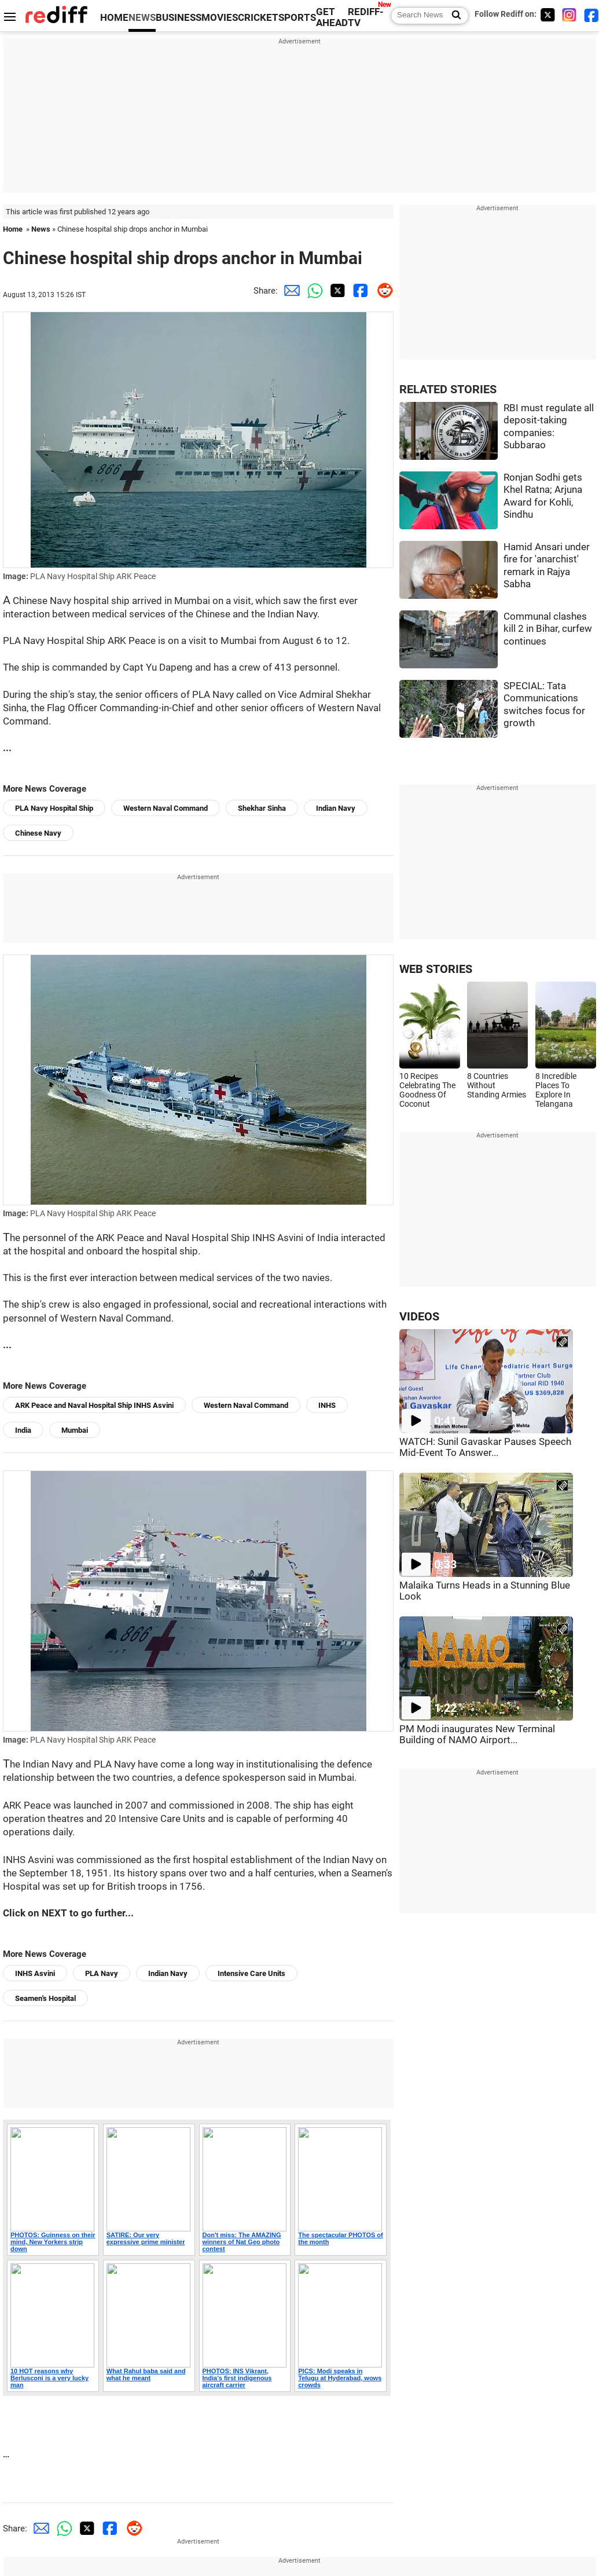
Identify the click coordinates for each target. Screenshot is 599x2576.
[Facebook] (591, 15)
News (40, 229)
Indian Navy (335, 808)
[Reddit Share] (382, 291)
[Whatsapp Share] (312, 291)
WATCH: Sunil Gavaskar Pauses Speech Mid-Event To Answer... (485, 1447)
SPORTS (297, 17)
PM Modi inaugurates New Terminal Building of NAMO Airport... (477, 1735)
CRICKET (258, 17)
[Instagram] (569, 15)
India (23, 1430)
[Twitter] (547, 15)
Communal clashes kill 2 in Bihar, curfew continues (548, 629)
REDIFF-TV (366, 17)
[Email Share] (289, 291)
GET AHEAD (332, 17)
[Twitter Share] (335, 291)
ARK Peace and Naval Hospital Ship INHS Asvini (94, 1405)
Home (13, 229)
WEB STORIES (435, 969)
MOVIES (219, 17)
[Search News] (453, 16)
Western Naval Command (165, 808)
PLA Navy (101, 1973)
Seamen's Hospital (45, 1998)
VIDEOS (419, 1316)
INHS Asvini (35, 1973)
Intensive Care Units (251, 1973)
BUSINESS (178, 17)
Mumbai (74, 1430)
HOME (114, 17)
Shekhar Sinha (262, 808)
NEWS (142, 17)
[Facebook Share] (358, 291)
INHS (327, 1405)
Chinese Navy (38, 833)
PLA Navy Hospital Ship (54, 808)
